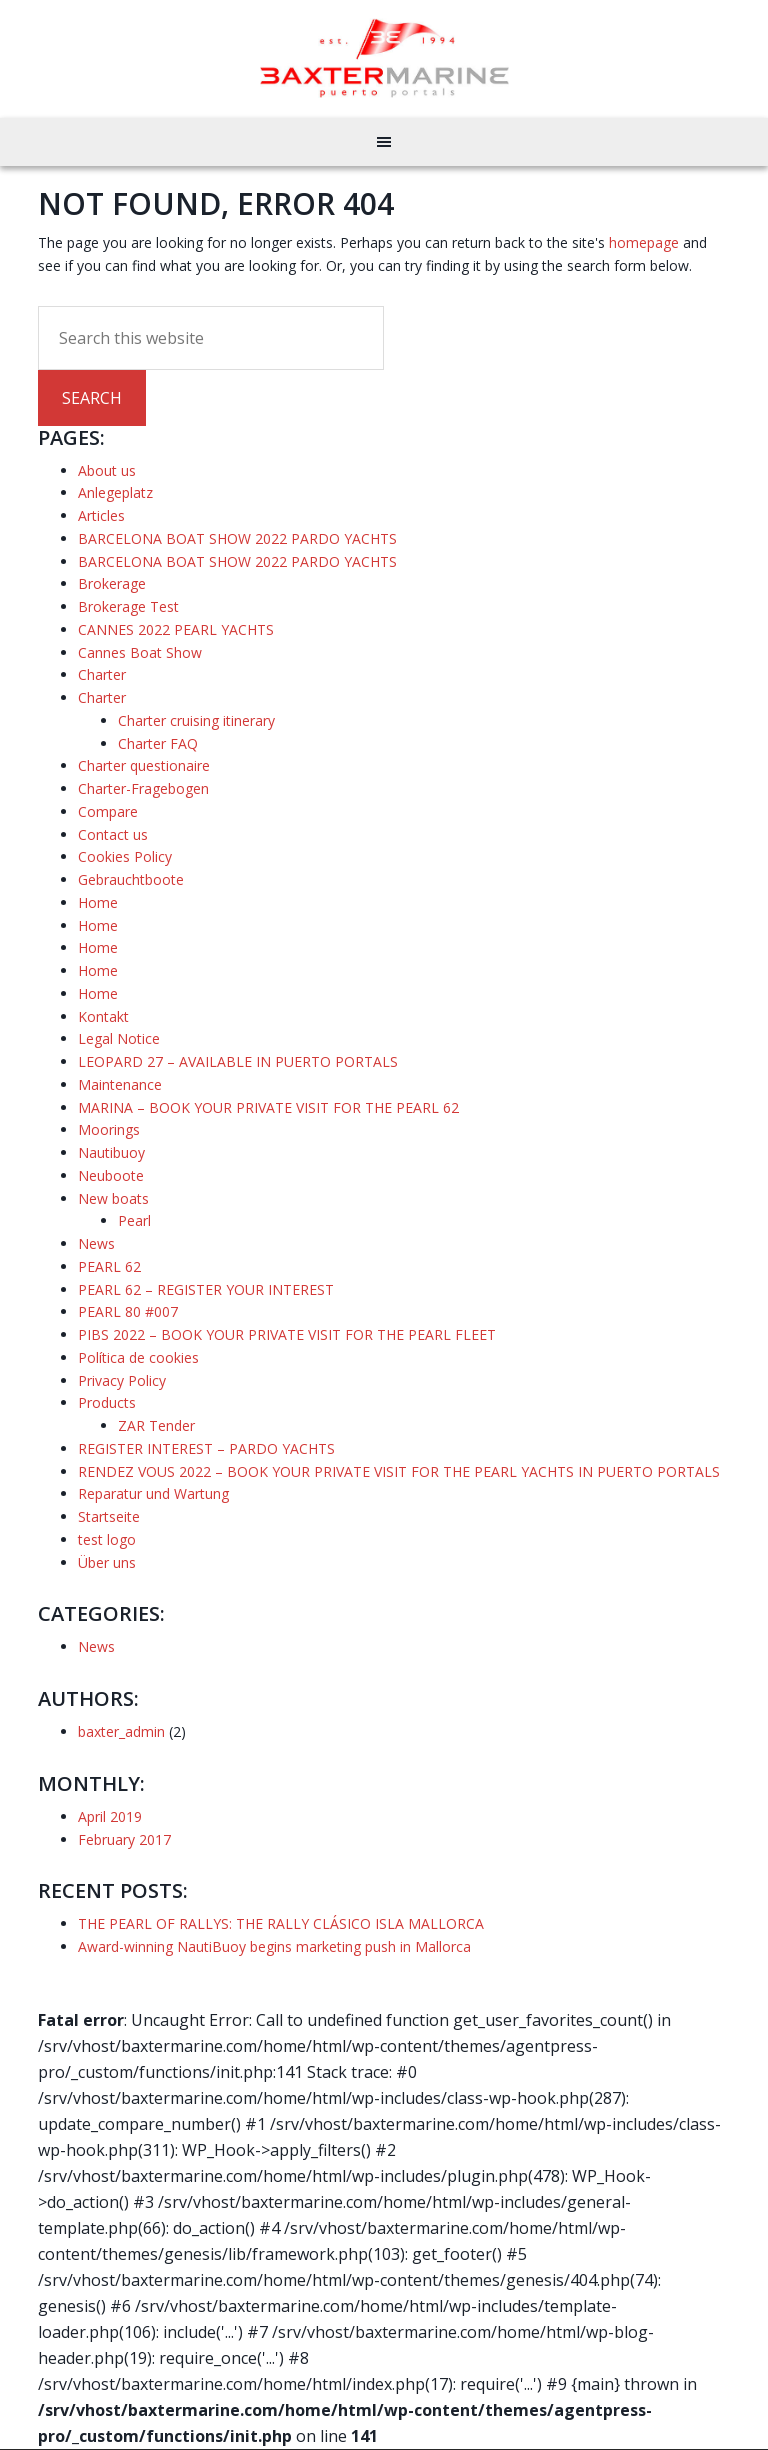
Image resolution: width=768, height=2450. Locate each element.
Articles (101, 515)
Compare (108, 811)
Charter (102, 674)
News (96, 1243)
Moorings (109, 1129)
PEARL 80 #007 (128, 1311)
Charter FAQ (158, 743)
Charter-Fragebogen (143, 788)
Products (107, 1402)
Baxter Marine (384, 58)
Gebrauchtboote (131, 879)
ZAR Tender (156, 1425)
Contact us (113, 834)
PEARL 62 (109, 1266)
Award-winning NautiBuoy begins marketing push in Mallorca (274, 1946)
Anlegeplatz (115, 492)
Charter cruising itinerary (196, 720)
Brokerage (112, 583)
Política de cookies (138, 1357)
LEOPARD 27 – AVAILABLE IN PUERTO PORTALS (238, 1061)
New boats (113, 1198)
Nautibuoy (111, 1152)
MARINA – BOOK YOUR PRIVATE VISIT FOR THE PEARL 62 (268, 1107)
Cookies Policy (125, 856)
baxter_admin (121, 1731)
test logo (107, 1539)
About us (107, 470)
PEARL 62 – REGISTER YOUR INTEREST (206, 1289)
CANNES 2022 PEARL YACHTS (176, 629)
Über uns (107, 1562)
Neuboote (111, 1175)
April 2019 (110, 1816)
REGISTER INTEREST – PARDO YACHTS (206, 1448)
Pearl (134, 1220)
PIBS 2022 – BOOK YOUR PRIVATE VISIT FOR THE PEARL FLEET (287, 1334)
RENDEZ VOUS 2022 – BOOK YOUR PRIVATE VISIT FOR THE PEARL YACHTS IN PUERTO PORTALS (399, 1471)
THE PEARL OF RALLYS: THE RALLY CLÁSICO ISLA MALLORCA (281, 1923)
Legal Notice (119, 1038)
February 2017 (124, 1839)
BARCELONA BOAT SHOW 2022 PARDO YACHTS (237, 538)
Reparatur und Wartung (153, 1493)
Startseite (109, 1516)
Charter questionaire (144, 765)
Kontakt (103, 1016)
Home (98, 902)
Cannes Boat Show (140, 652)
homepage (644, 242)
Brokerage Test (128, 606)
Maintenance (120, 1084)
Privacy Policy (122, 1380)
